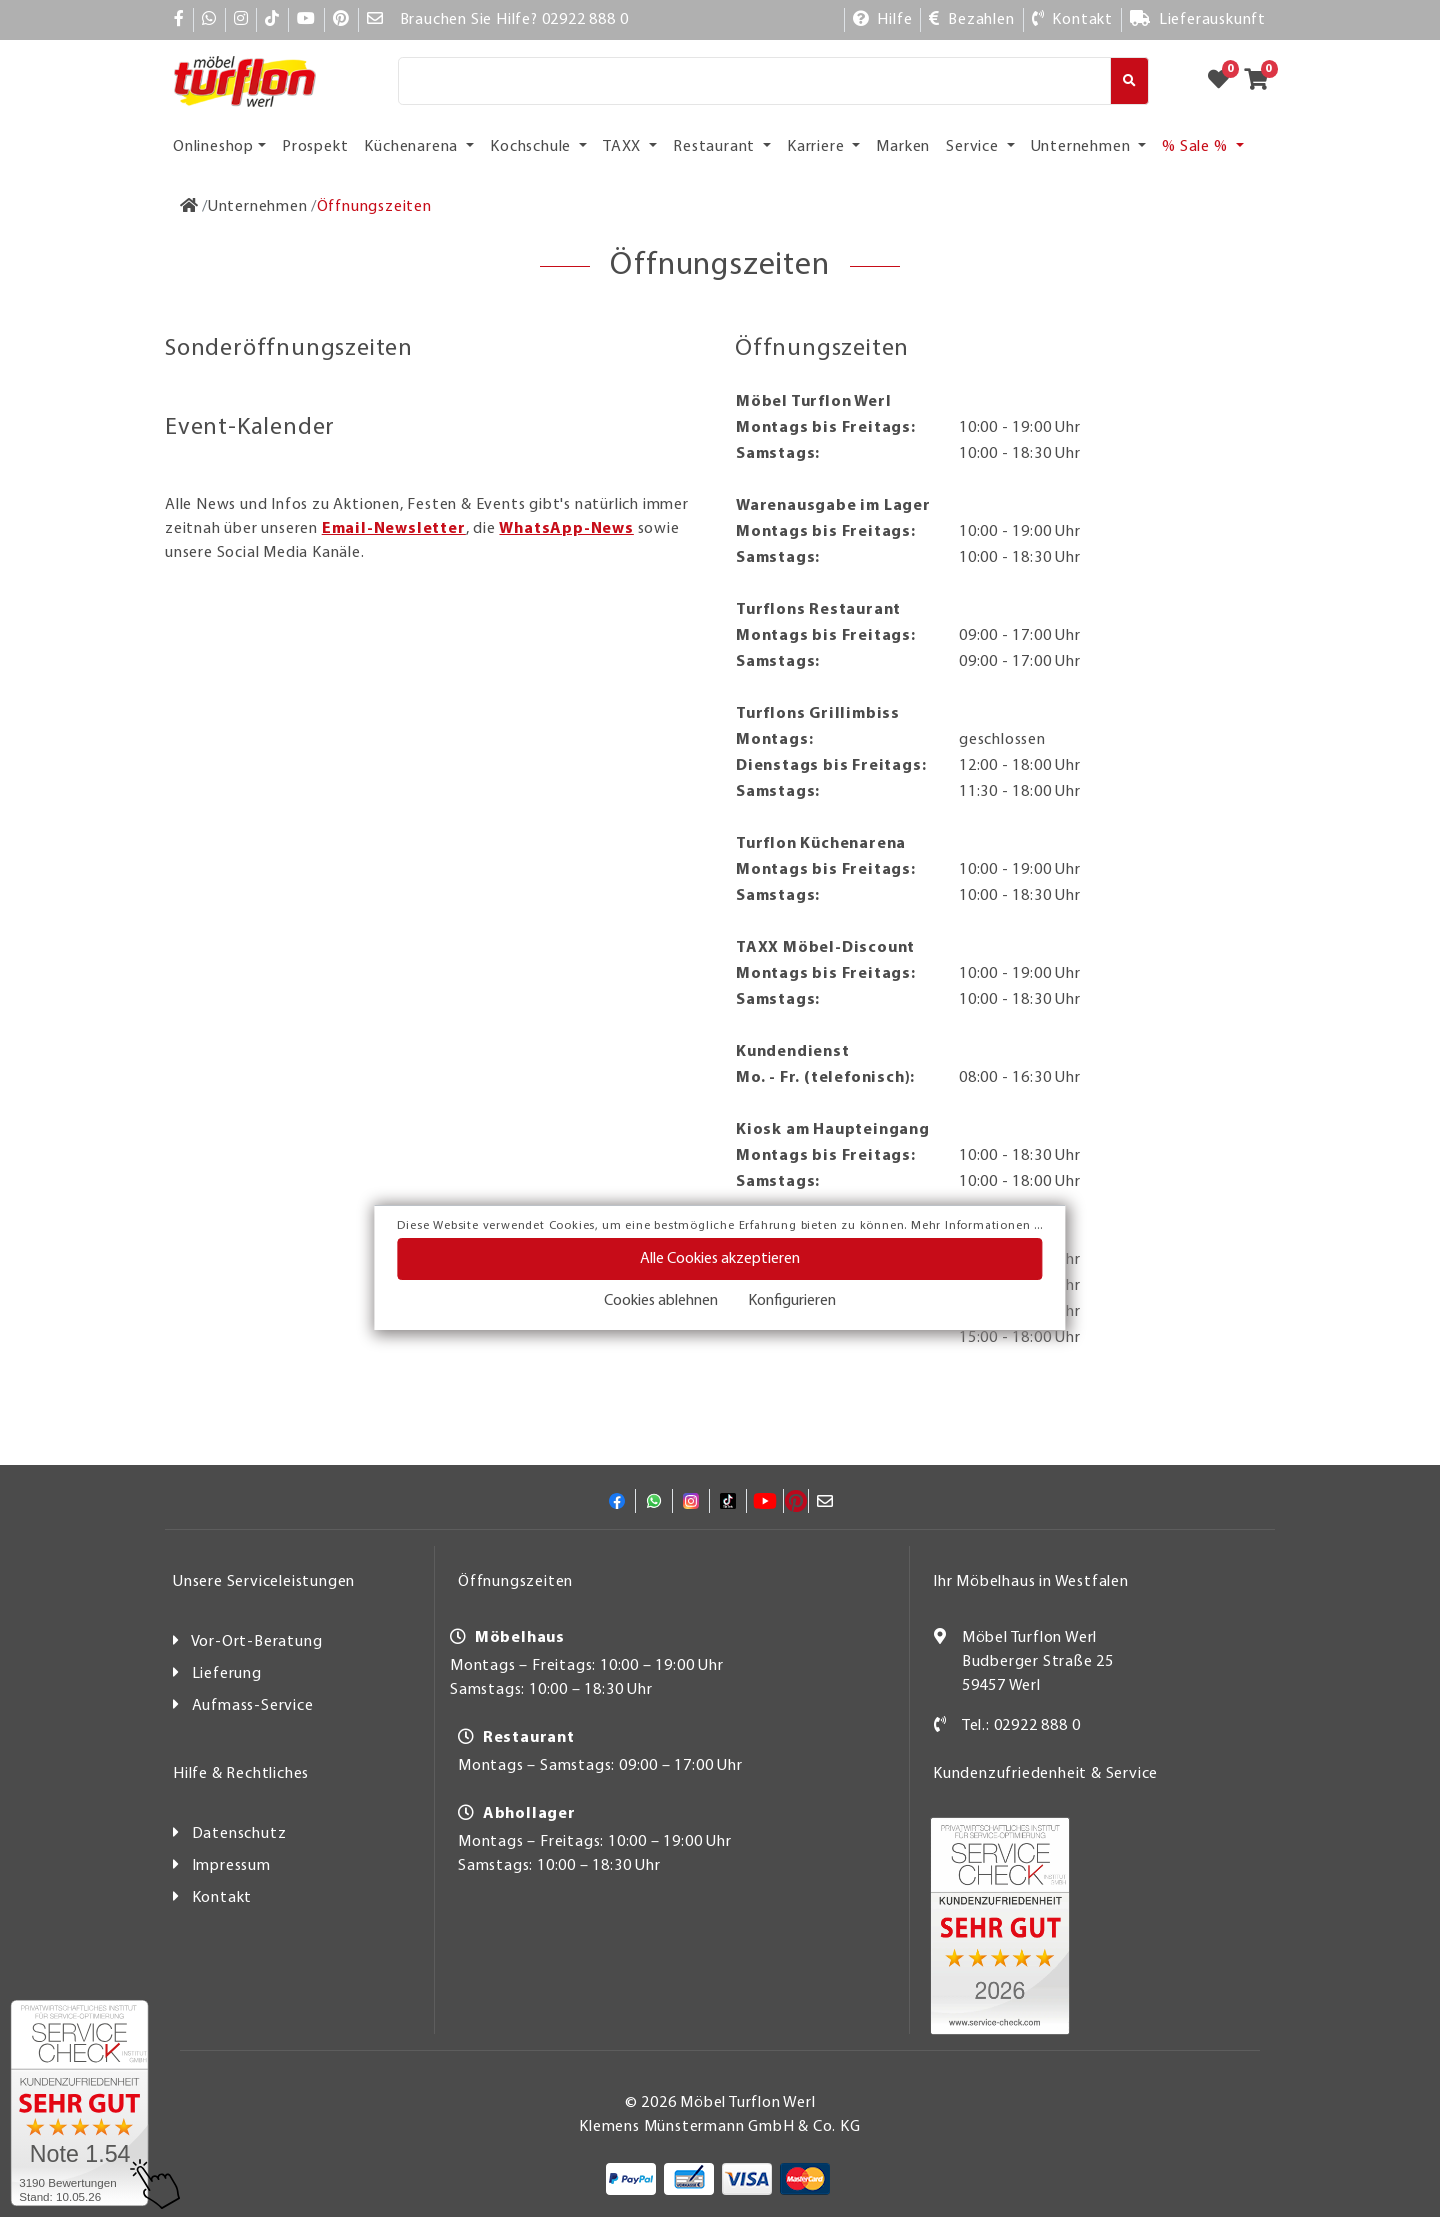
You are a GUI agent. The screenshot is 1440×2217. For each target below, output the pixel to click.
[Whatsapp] (209, 20)
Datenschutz (239, 1834)
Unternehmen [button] (1083, 147)
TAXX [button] (624, 147)
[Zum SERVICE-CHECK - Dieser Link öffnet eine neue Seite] (79, 2103)
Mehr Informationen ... (977, 1226)
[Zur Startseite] (189, 207)
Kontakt (222, 1898)
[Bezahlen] (971, 20)
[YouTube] (306, 20)
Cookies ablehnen (661, 1301)
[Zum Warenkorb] (1262, 81)
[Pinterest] (341, 20)
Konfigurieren (792, 1301)
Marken (903, 147)
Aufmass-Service (253, 1706)
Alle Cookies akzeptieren (720, 1259)
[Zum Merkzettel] (1225, 81)
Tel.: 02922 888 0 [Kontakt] (1021, 1726)
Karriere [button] (817, 147)
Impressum (231, 1866)
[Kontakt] (1072, 20)
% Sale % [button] (1196, 147)
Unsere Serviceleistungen (264, 1582)
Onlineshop (213, 147)
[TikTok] (272, 20)
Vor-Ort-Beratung (257, 1642)
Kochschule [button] (532, 147)
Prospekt (315, 147)
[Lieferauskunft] (1198, 20)
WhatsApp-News (566, 529)
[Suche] (754, 81)
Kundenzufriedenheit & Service (1045, 1774)
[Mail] (375, 20)
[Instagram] (241, 20)
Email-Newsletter (394, 529)
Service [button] (974, 147)
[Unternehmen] (258, 207)
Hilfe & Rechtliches (241, 1774)
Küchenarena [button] (413, 147)
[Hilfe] (883, 20)
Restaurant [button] (716, 147)
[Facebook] (179, 20)
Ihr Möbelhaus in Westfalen (1031, 1582)
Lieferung (227, 1674)
